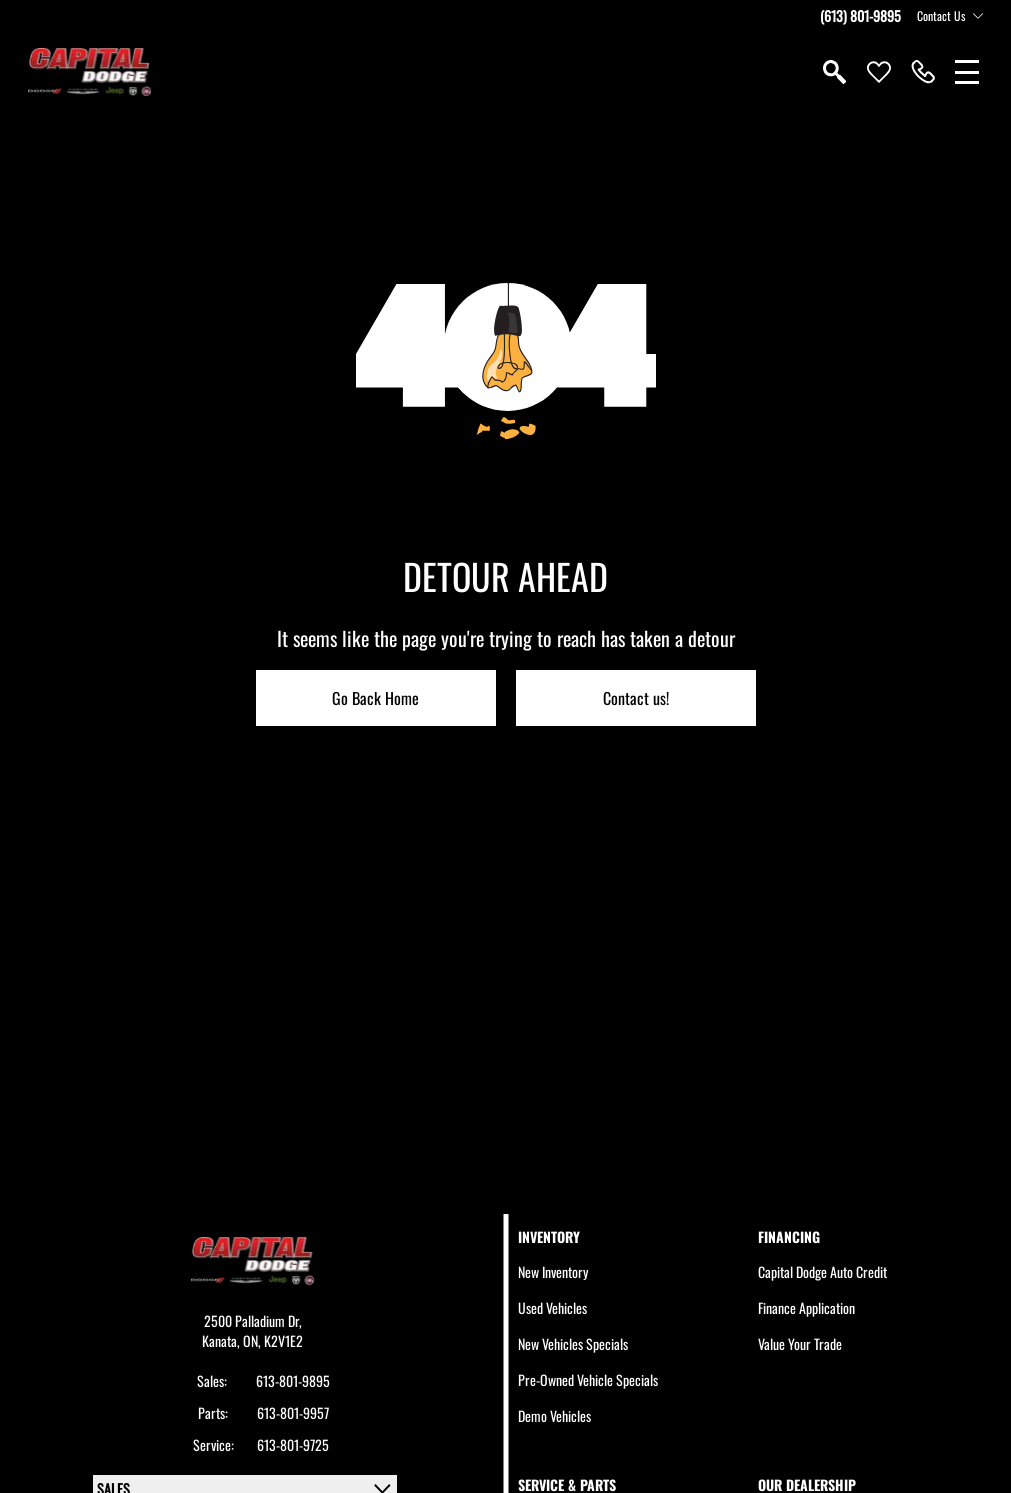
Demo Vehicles (554, 1415)
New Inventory (553, 1271)
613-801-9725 (293, 1445)
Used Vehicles (552, 1307)
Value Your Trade (800, 1343)
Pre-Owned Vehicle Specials (588, 1379)
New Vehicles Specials (573, 1343)
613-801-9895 (293, 1381)
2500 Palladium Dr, (253, 1320)
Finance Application (806, 1307)
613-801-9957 (293, 1413)
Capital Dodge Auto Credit (822, 1271)
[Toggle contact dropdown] (978, 16)
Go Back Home (375, 698)
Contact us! (636, 698)
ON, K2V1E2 (273, 1340)
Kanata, (222, 1340)
